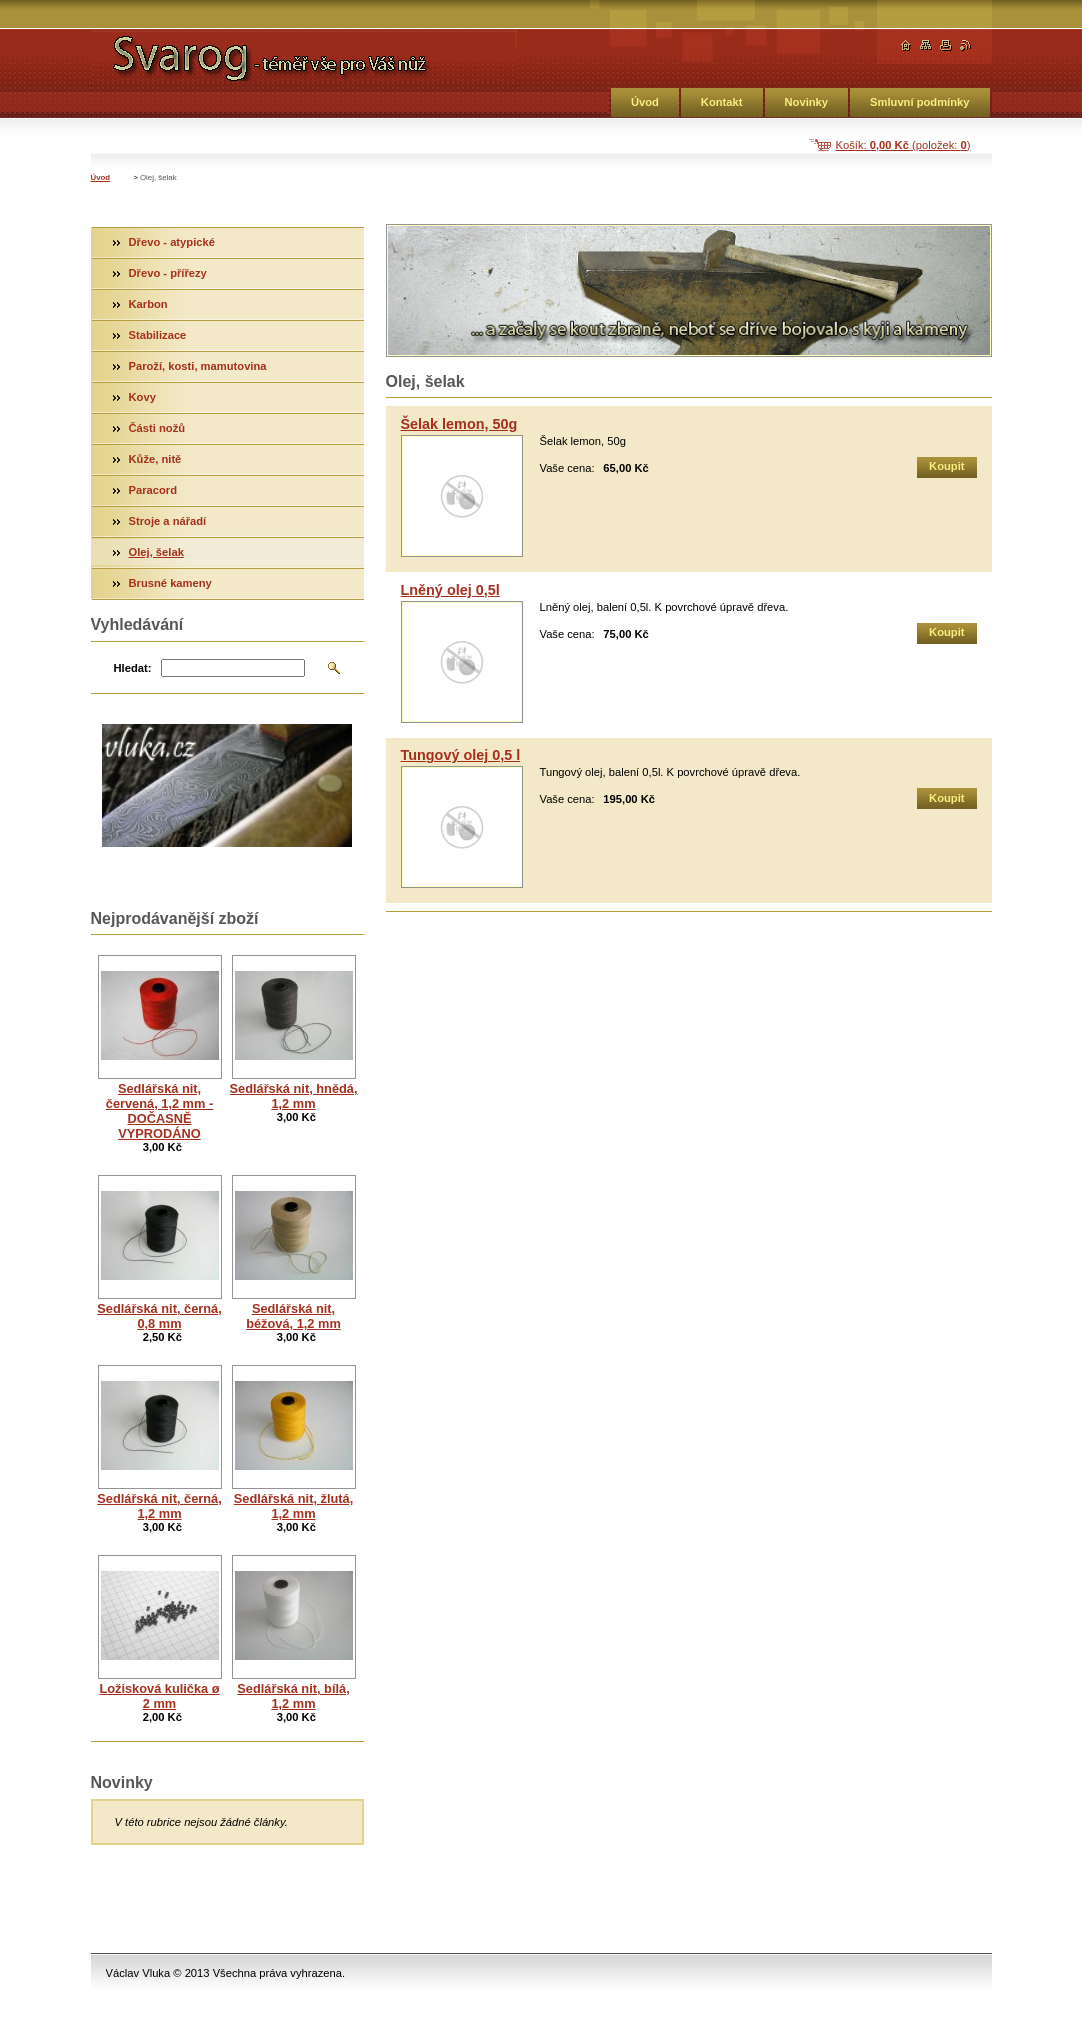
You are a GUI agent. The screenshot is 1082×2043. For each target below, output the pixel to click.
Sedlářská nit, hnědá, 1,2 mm (294, 1096)
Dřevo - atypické (172, 242)
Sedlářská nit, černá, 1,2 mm (159, 1506)
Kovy (142, 397)
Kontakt (722, 102)
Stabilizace (158, 335)
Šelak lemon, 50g (459, 424)
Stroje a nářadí (168, 521)
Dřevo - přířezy (168, 273)
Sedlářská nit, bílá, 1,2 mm (293, 1696)
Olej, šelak (156, 552)
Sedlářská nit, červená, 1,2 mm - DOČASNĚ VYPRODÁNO (159, 1111)
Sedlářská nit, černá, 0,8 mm (159, 1316)
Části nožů (157, 428)
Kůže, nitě (155, 459)
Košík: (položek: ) (903, 145)
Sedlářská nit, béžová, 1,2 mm (293, 1316)
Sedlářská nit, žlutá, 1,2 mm (293, 1506)
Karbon (148, 304)
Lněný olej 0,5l (450, 590)
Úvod (645, 102)
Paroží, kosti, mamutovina (198, 366)
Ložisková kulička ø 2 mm (159, 1696)
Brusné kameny (170, 583)
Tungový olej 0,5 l (461, 755)
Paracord (153, 490)
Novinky (807, 102)
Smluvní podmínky (919, 102)
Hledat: (133, 668)
